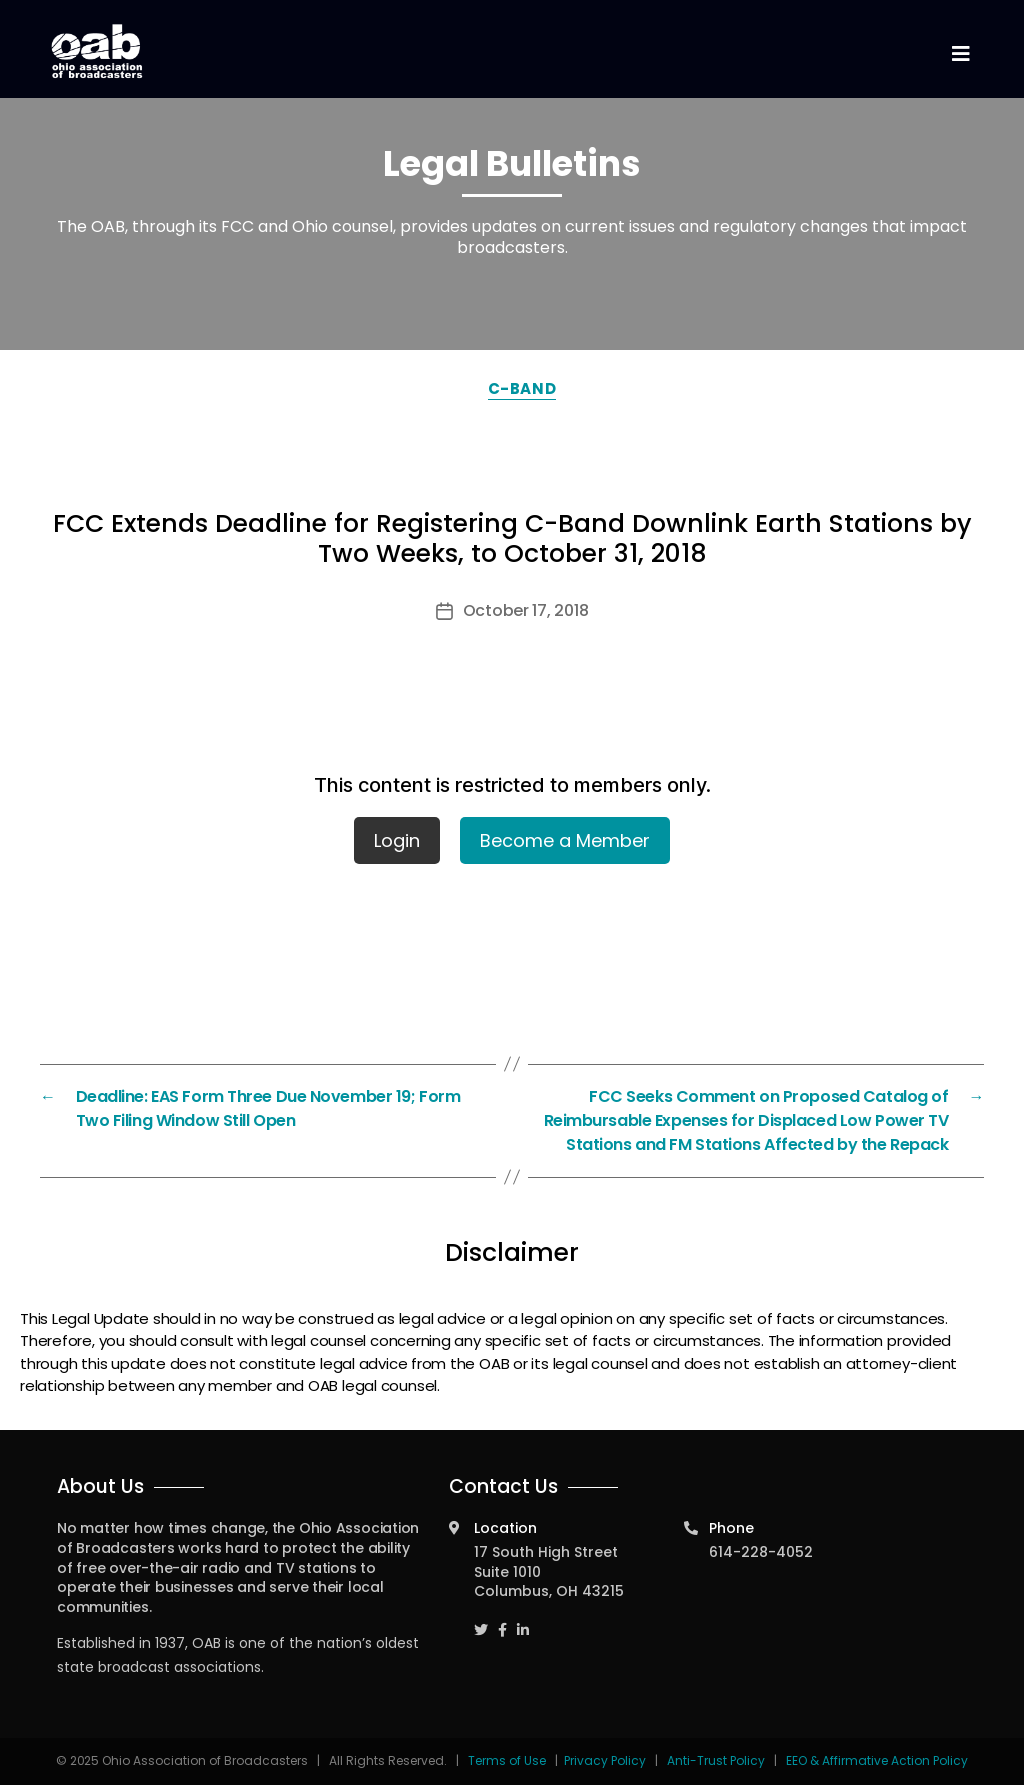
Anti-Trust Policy (716, 1760)
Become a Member (565, 840)
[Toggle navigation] (960, 54)
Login (397, 840)
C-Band (522, 388)
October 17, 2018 (526, 610)
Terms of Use (508, 1760)
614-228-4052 (761, 1552)
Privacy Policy (605, 1760)
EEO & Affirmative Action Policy (877, 1760)
